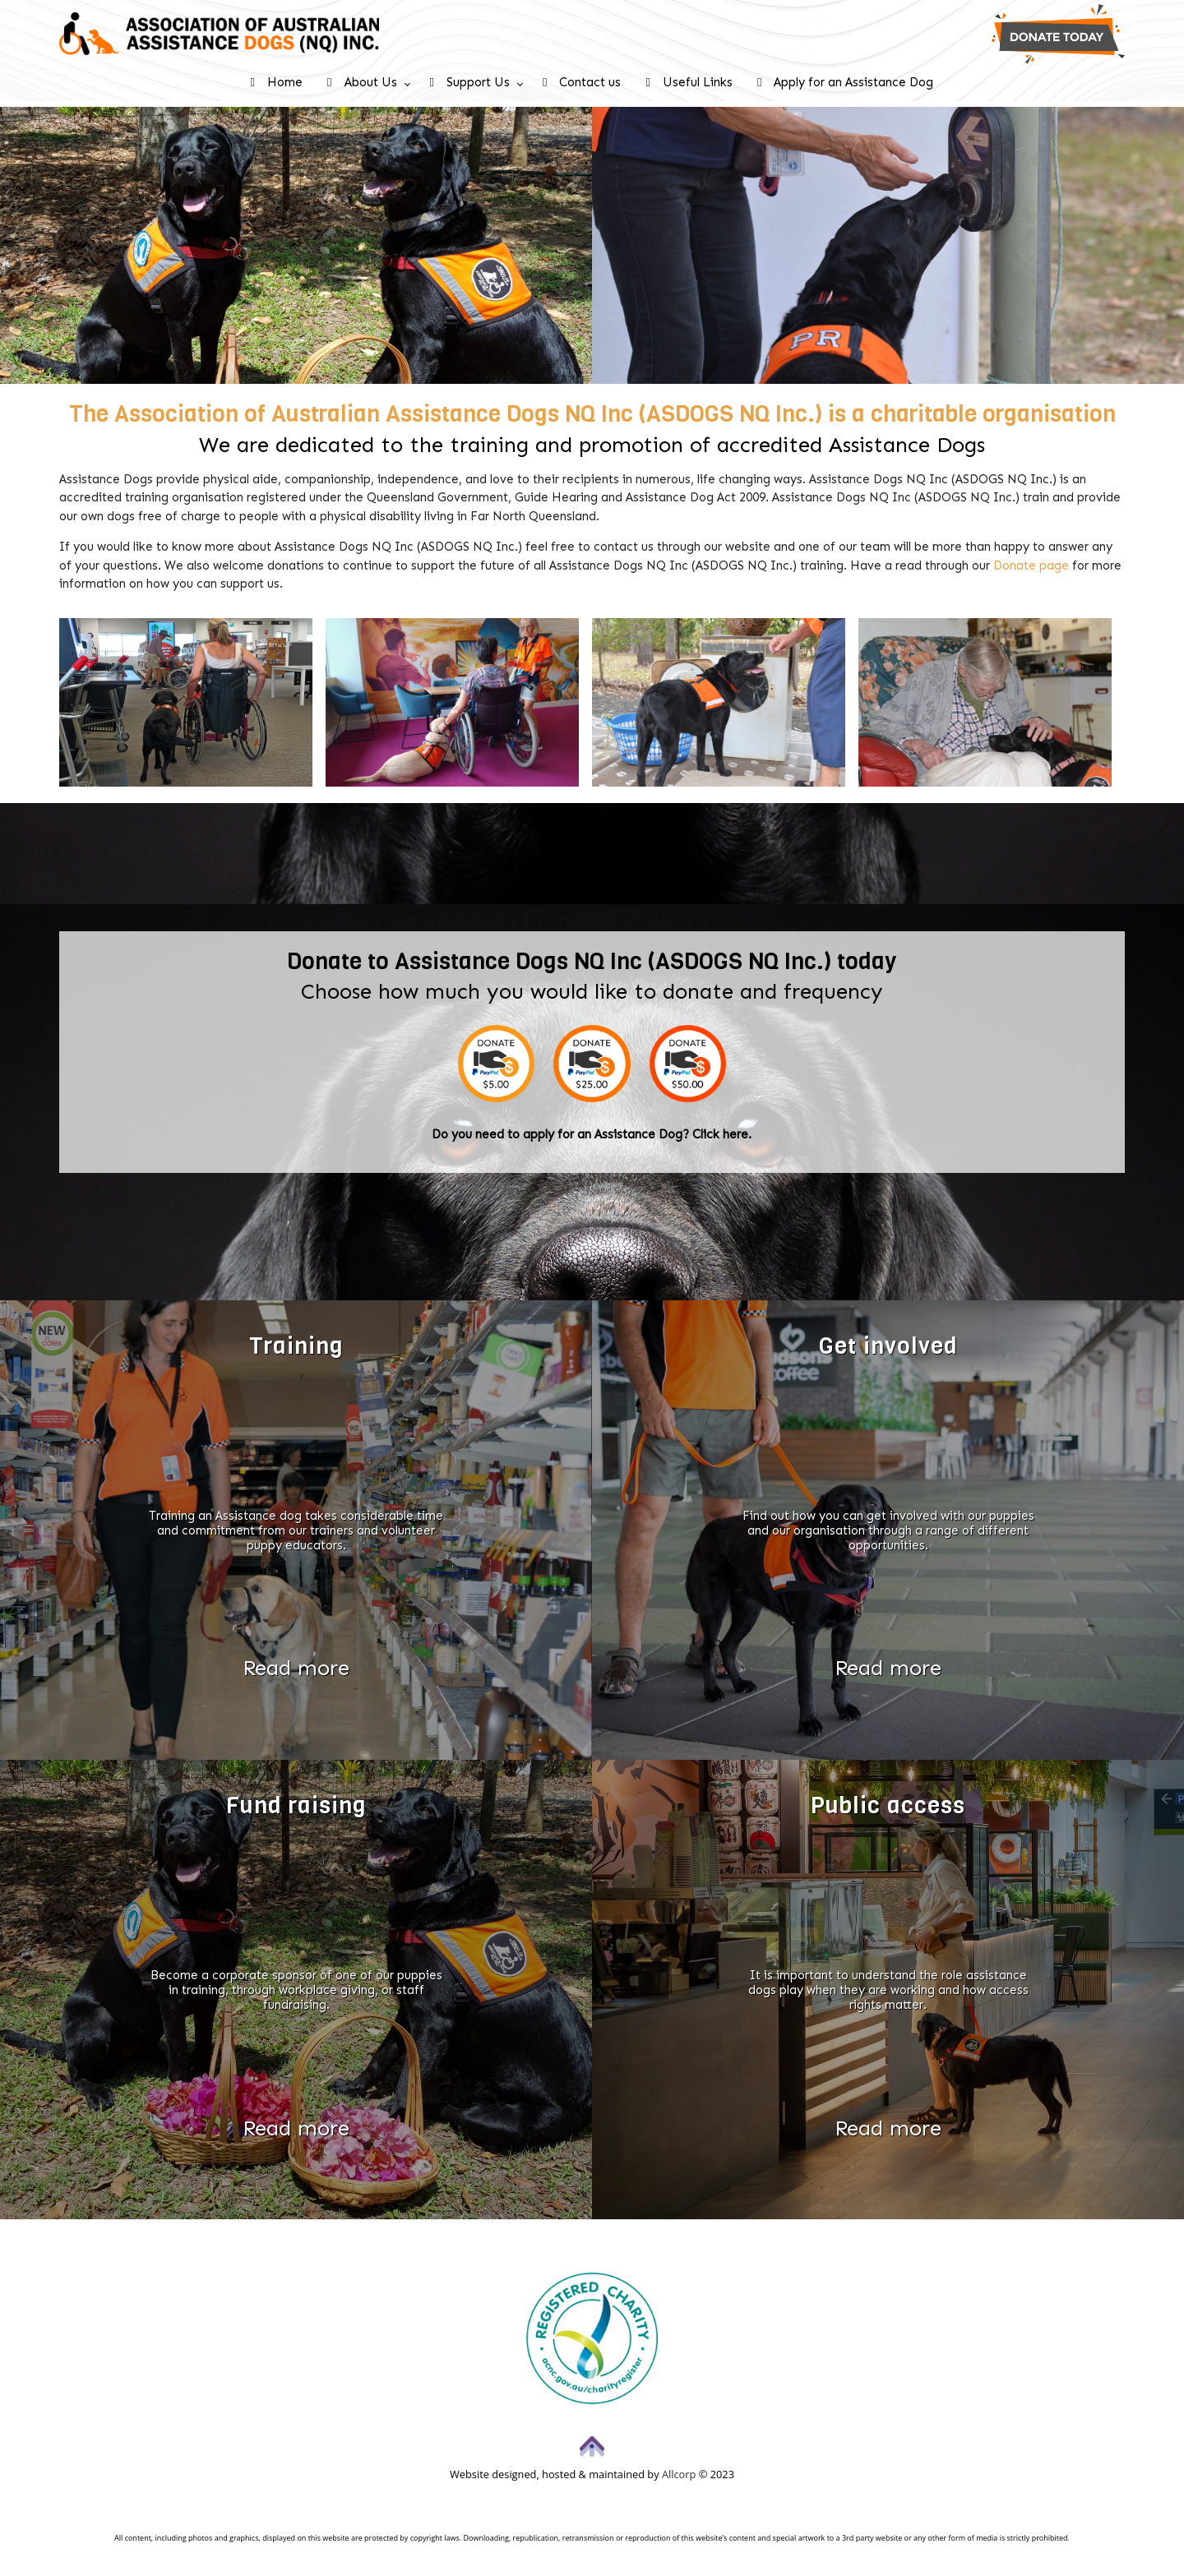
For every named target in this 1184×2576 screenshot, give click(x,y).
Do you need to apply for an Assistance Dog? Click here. (592, 1134)
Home (277, 82)
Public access (888, 1805)
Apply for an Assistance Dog (845, 82)
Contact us (582, 82)
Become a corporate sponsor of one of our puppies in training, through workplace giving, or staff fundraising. (296, 1990)
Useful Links (688, 82)
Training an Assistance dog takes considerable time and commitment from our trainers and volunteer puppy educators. (296, 1530)
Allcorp (679, 2474)
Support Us (470, 82)
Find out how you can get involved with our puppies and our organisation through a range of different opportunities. (888, 1530)
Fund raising (296, 1805)
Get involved (888, 1346)
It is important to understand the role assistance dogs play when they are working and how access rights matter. (888, 1990)
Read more (296, 1668)
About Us (361, 82)
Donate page (1031, 565)
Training (296, 1346)
